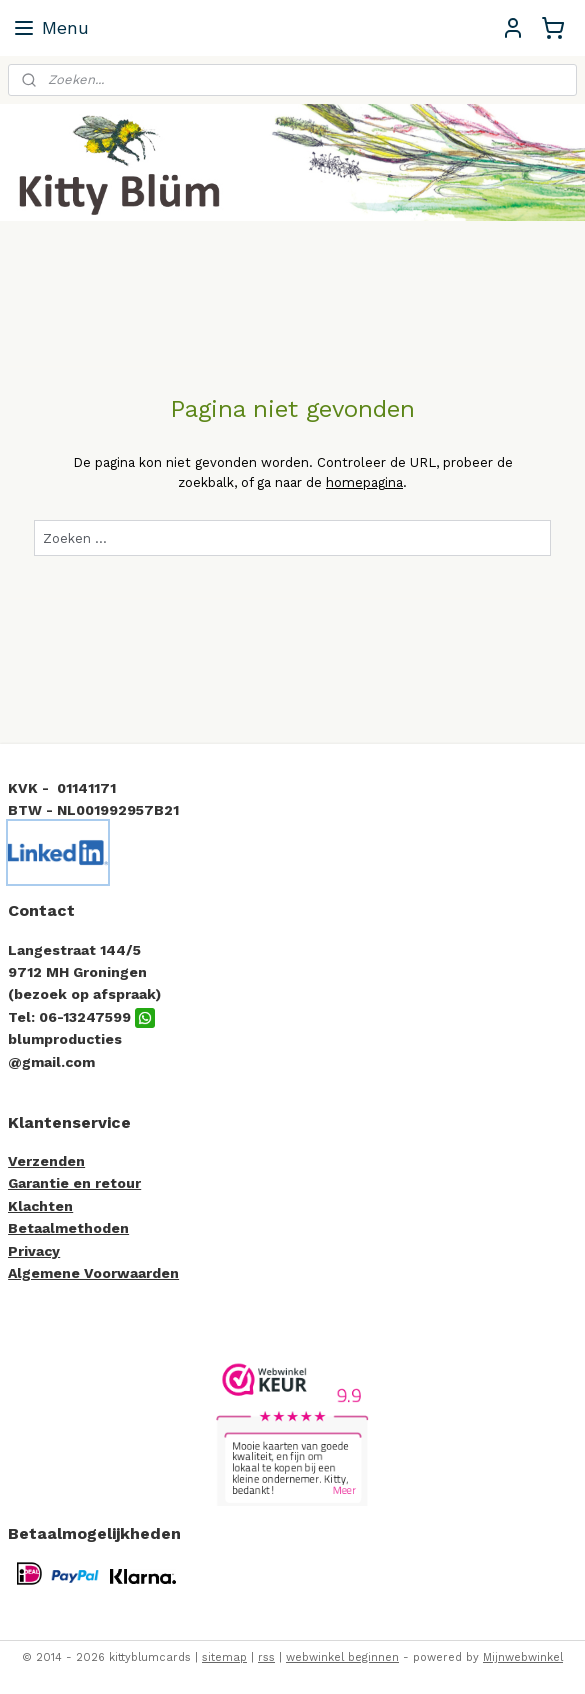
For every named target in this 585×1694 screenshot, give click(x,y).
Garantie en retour (74, 1183)
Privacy (34, 1251)
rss (266, 1657)
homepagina (364, 482)
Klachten (40, 1206)
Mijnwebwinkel (523, 1657)
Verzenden (46, 1161)
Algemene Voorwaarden (93, 1273)
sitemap (224, 1657)
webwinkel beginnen (342, 1657)
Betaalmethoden (68, 1228)
